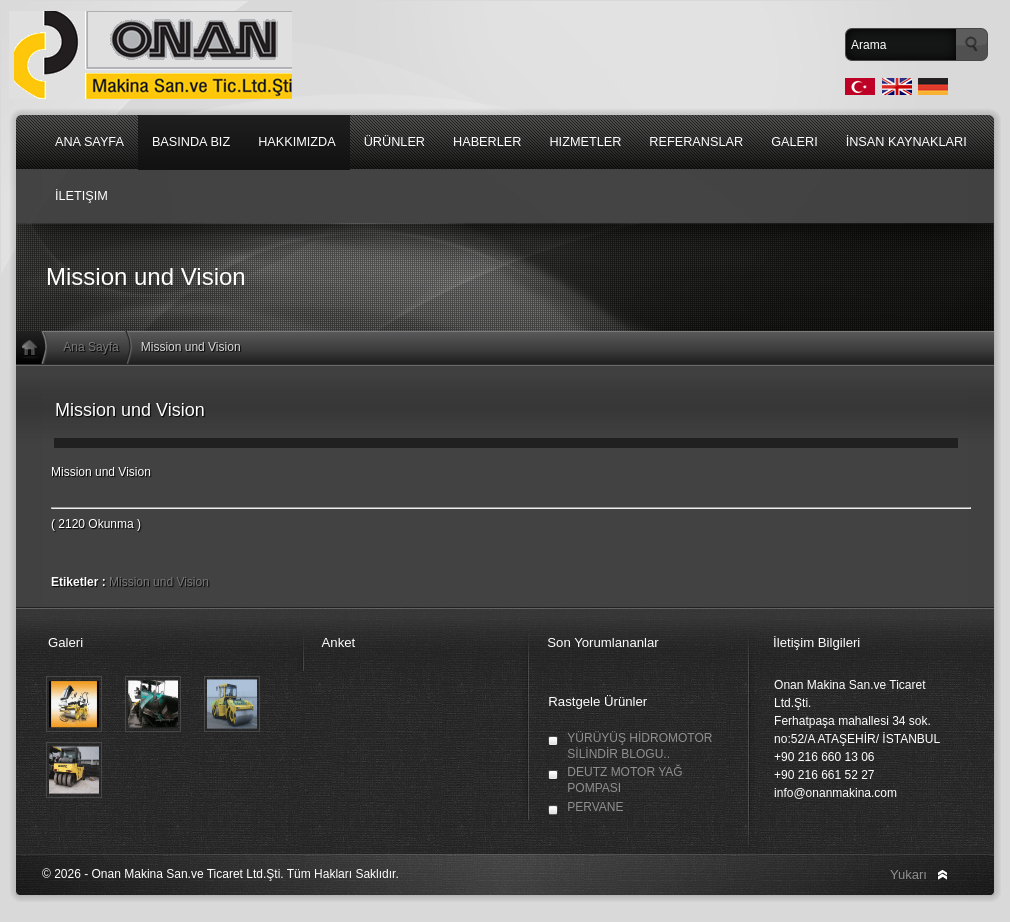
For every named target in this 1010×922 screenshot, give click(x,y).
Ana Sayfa (90, 347)
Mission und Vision (159, 582)
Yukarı (908, 874)
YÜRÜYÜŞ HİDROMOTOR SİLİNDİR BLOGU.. (639, 746)
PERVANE (595, 807)
